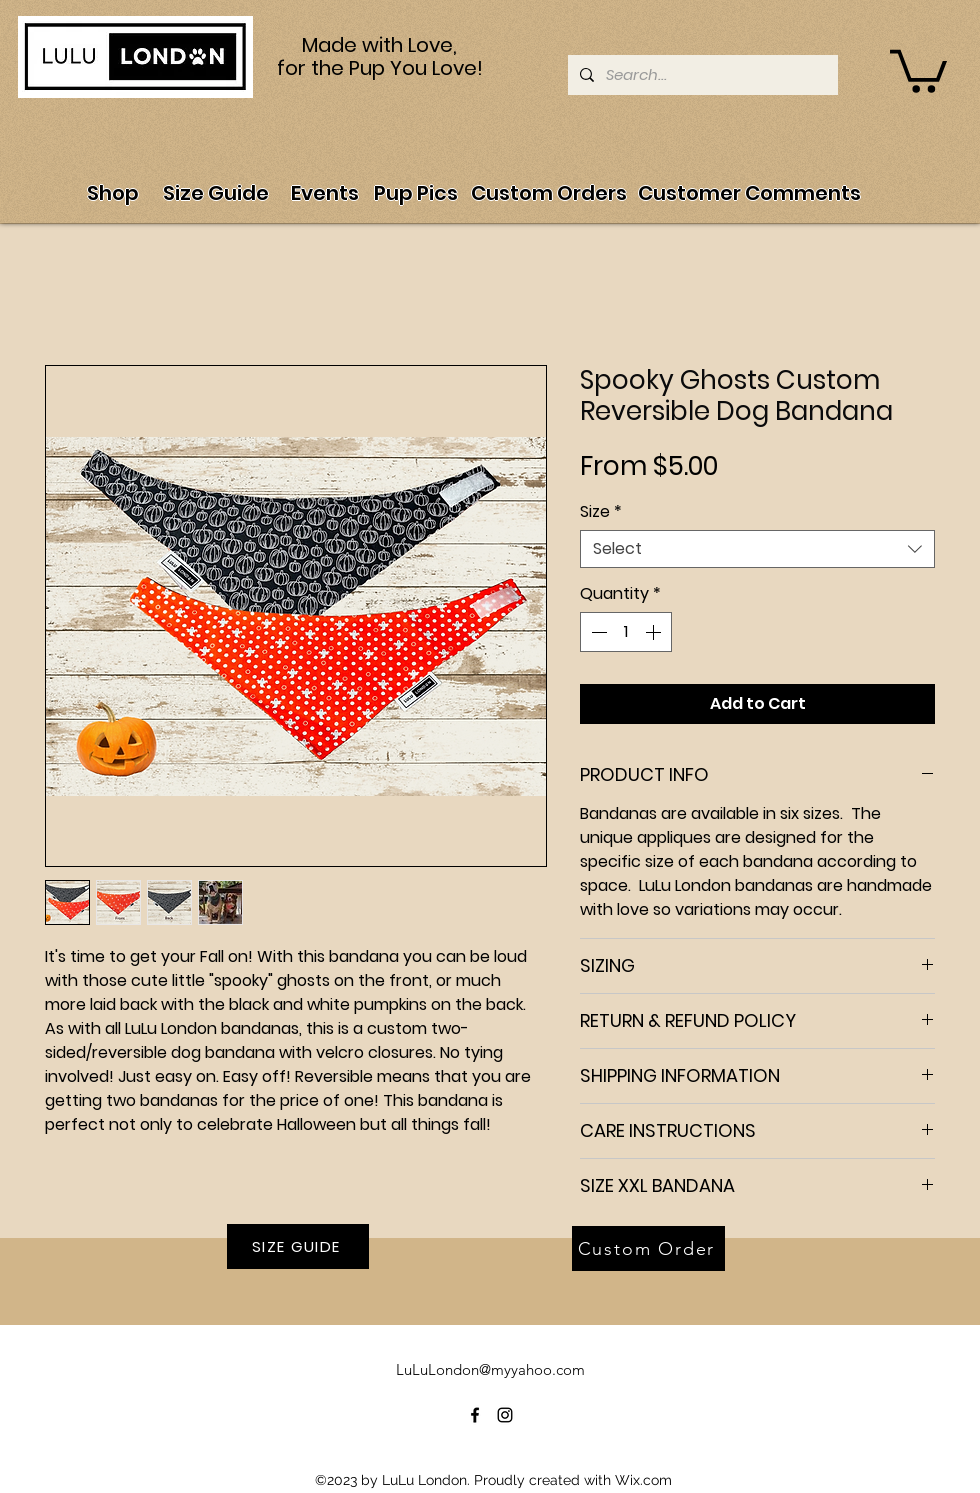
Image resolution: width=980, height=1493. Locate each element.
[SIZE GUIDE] (298, 1246)
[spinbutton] (626, 632)
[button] (918, 69)
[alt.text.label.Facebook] (475, 1415)
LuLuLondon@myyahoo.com (490, 1369)
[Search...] (701, 75)
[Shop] (112, 193)
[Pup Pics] (415, 193)
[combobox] (757, 549)
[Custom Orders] (549, 193)
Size (601, 512)
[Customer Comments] (749, 193)
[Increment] (655, 632)
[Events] (324, 193)
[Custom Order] (648, 1248)
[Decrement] (597, 632)
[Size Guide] (216, 193)
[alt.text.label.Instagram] (505, 1415)
